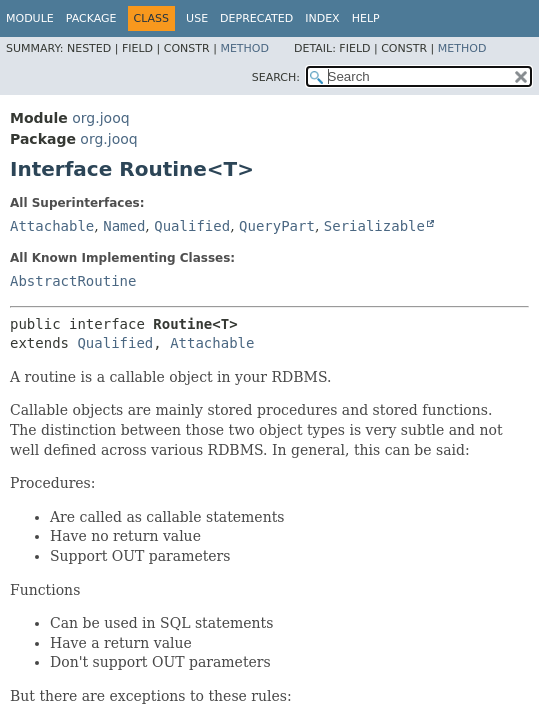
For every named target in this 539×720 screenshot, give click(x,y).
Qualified (192, 226)
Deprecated (256, 18)
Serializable (374, 226)
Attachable (52, 226)
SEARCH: (276, 77)
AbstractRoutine (73, 281)
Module (30, 18)
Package (91, 18)
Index (322, 18)
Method (244, 48)
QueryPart (277, 226)
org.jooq (100, 118)
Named (124, 226)
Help (366, 18)
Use (197, 18)
